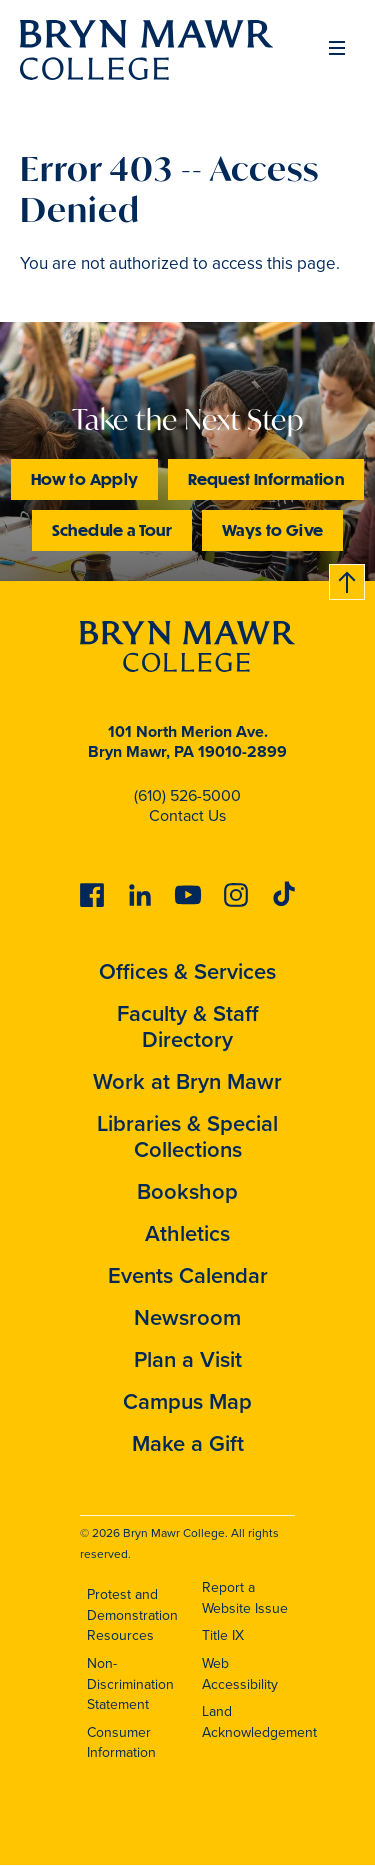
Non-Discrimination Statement (130, 1684)
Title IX (223, 1635)
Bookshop (187, 1191)
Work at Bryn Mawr (187, 1081)
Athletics (187, 1233)
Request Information (266, 478)
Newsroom (187, 1317)
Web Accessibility (240, 1674)
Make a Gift (188, 1443)
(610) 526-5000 (187, 795)
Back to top (348, 578)
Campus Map (187, 1401)
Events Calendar (188, 1275)
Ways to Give (272, 529)
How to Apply (84, 478)
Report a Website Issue (245, 1598)
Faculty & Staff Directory (188, 1026)
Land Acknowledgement (259, 1722)
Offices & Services (187, 971)
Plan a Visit (188, 1359)
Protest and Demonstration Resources (132, 1615)
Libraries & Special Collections (187, 1136)
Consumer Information (121, 1743)
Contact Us (187, 815)
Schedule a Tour (112, 529)
